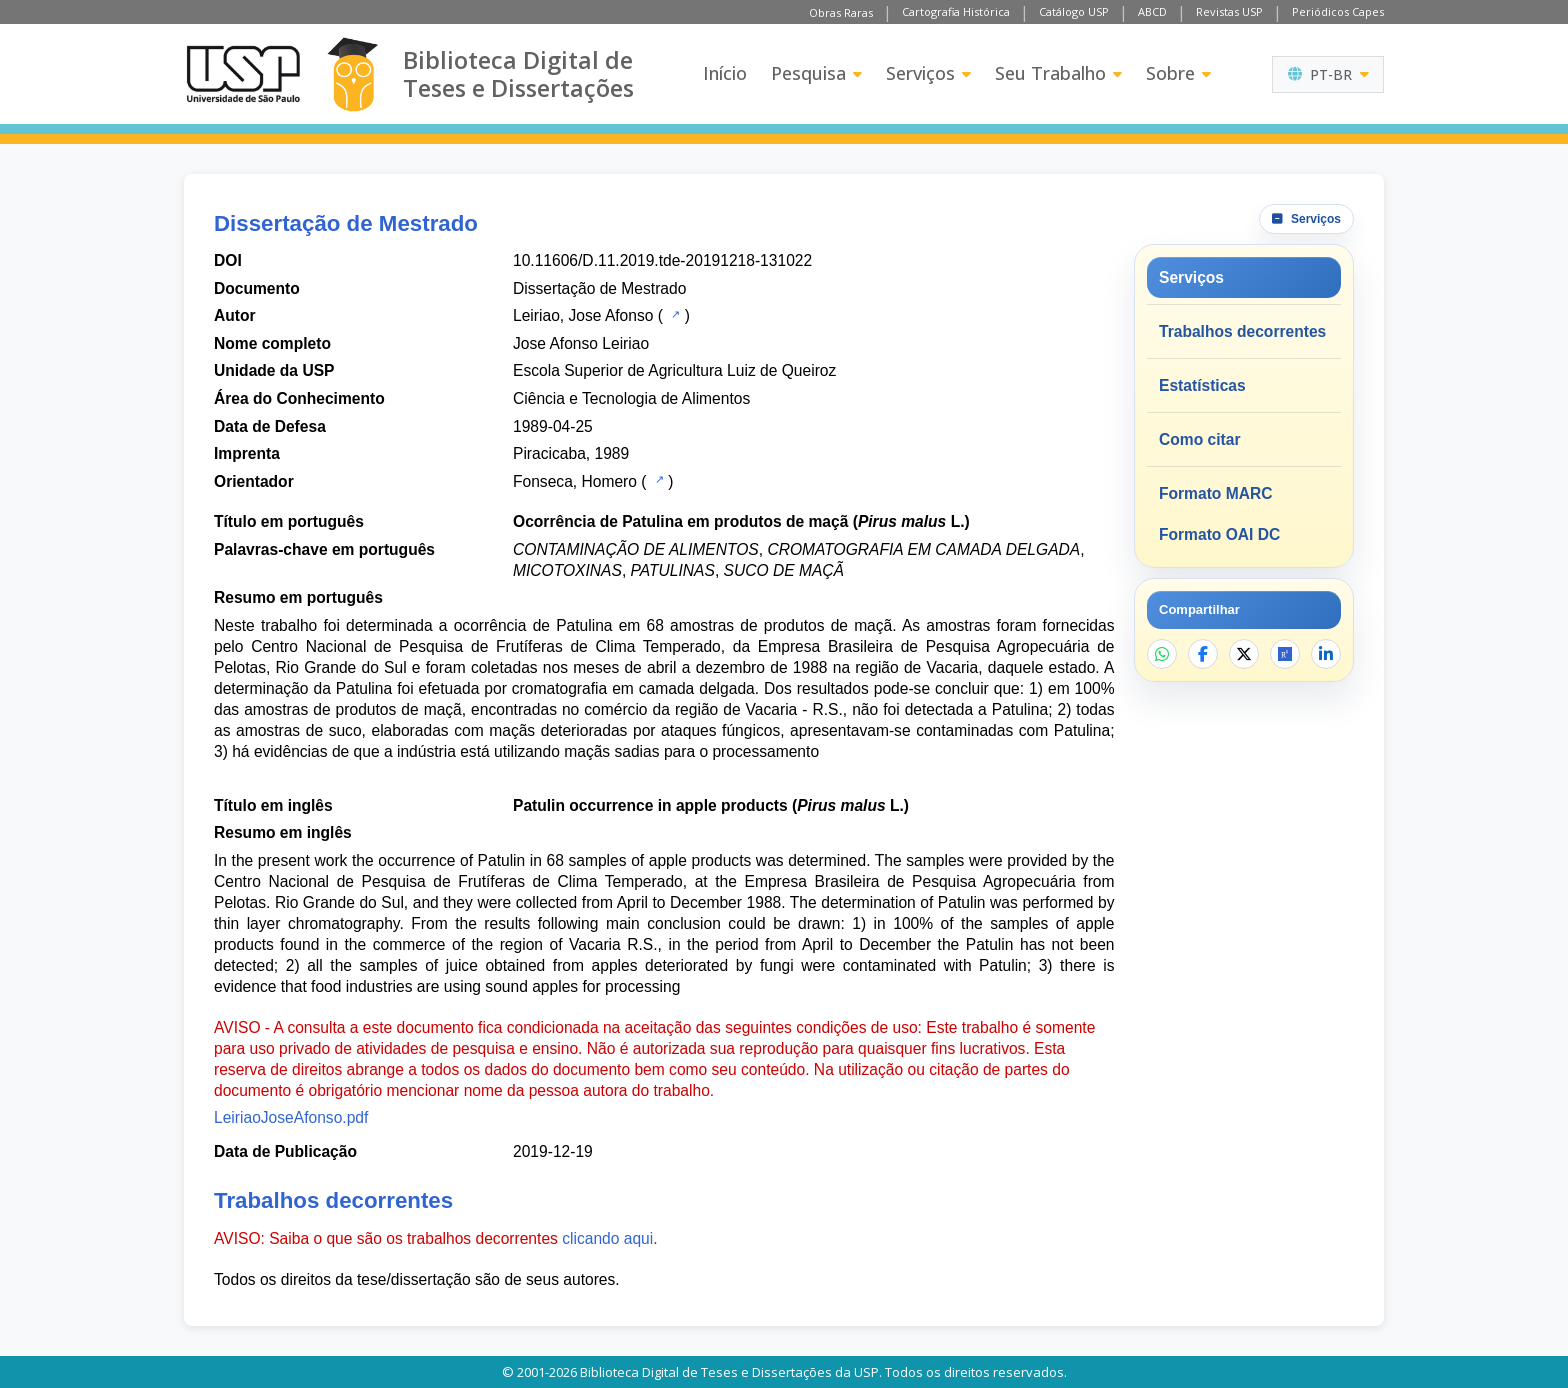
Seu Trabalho (1058, 73)
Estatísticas (1202, 385)
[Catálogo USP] (673, 314)
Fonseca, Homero (575, 481)
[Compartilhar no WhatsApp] (1162, 654)
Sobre (1178, 73)
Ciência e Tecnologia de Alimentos (631, 398)
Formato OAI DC (1219, 534)
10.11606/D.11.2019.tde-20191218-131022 (662, 260)
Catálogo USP (1074, 11)
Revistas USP (1229, 11)
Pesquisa (816, 73)
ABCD (1152, 11)
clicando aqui (607, 1238)
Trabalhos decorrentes (1242, 331)
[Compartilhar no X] (1244, 654)
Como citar (1199, 439)
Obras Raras (841, 12)
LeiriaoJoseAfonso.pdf (291, 1117)
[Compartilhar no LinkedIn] (1326, 654)
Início (725, 73)
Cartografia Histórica (956, 11)
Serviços (928, 73)
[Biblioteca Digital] (352, 74)
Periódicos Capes (1338, 11)
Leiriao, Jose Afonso (583, 315)
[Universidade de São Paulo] (243, 74)
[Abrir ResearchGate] (1285, 654)
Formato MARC (1215, 493)
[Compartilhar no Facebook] (1203, 654)
